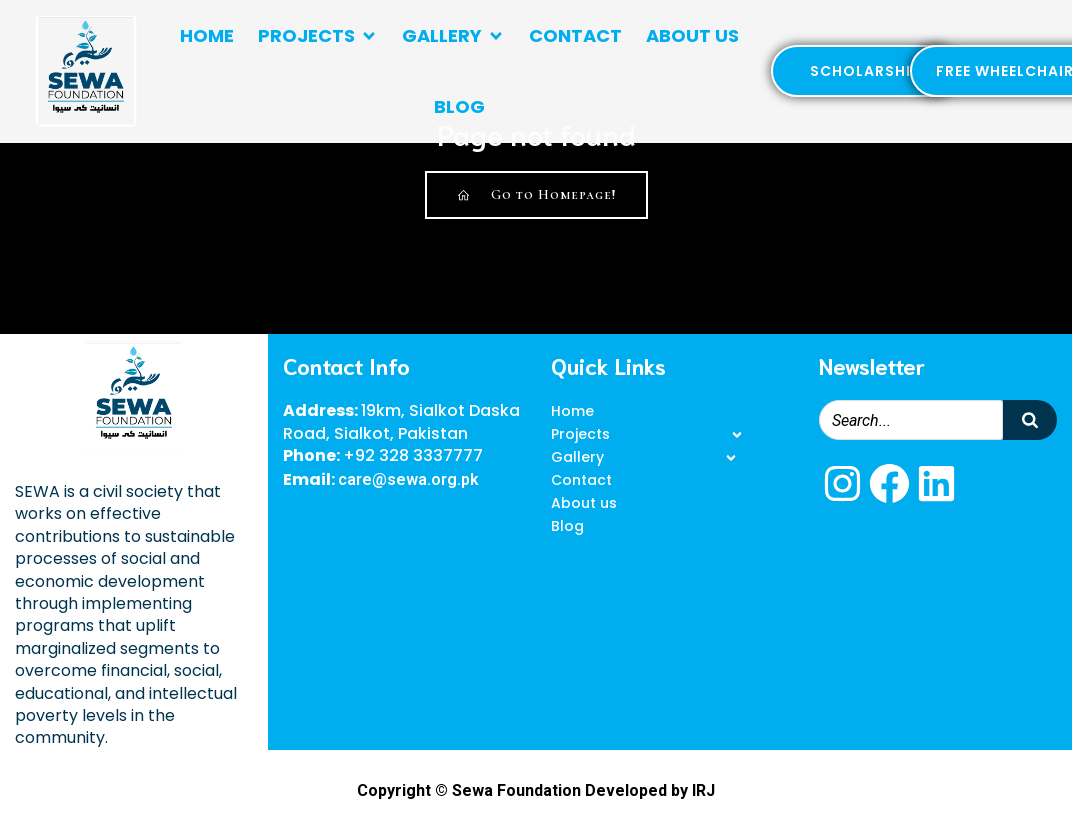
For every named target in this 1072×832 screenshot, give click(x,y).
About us (692, 35)
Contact (575, 35)
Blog (459, 106)
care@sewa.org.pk (408, 479)
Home (207, 35)
